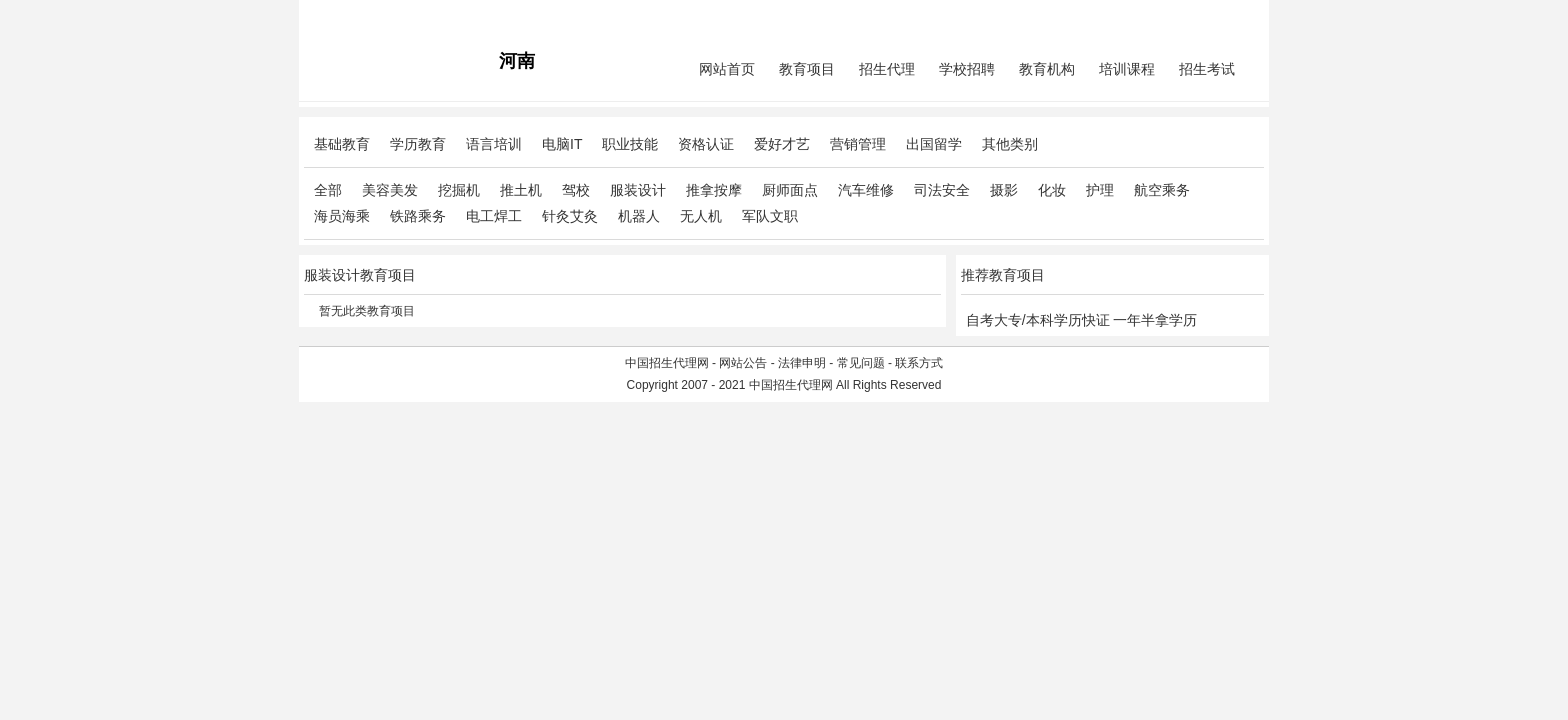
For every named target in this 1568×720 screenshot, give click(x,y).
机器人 (639, 216)
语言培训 (494, 144)
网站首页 (727, 69)
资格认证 (706, 144)
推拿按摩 (714, 190)
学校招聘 (967, 69)
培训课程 (1127, 69)
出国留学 (934, 144)
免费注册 (1240, 16)
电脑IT (562, 144)
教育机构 (1047, 69)
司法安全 (942, 190)
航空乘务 (1162, 190)
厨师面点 (790, 190)
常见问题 (861, 363)
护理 (1100, 190)
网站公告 (743, 363)
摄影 (1004, 190)
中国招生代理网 (667, 363)
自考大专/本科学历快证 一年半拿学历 (1082, 320)
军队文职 (770, 216)
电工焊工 (494, 216)
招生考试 (1207, 69)
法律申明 (802, 363)
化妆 (1052, 190)
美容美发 (390, 190)
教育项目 (807, 69)
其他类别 (1010, 144)
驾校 (576, 190)
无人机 (701, 216)
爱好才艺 (782, 144)
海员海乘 (342, 216)
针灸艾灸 (570, 216)
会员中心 (1189, 16)
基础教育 (342, 144)
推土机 (521, 190)
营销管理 (858, 144)
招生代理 (887, 69)
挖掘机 (459, 190)
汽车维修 (866, 190)
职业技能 (630, 144)
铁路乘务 (418, 216)
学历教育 (418, 144)
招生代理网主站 (346, 16)
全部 (328, 190)
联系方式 (919, 363)
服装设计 (638, 190)
